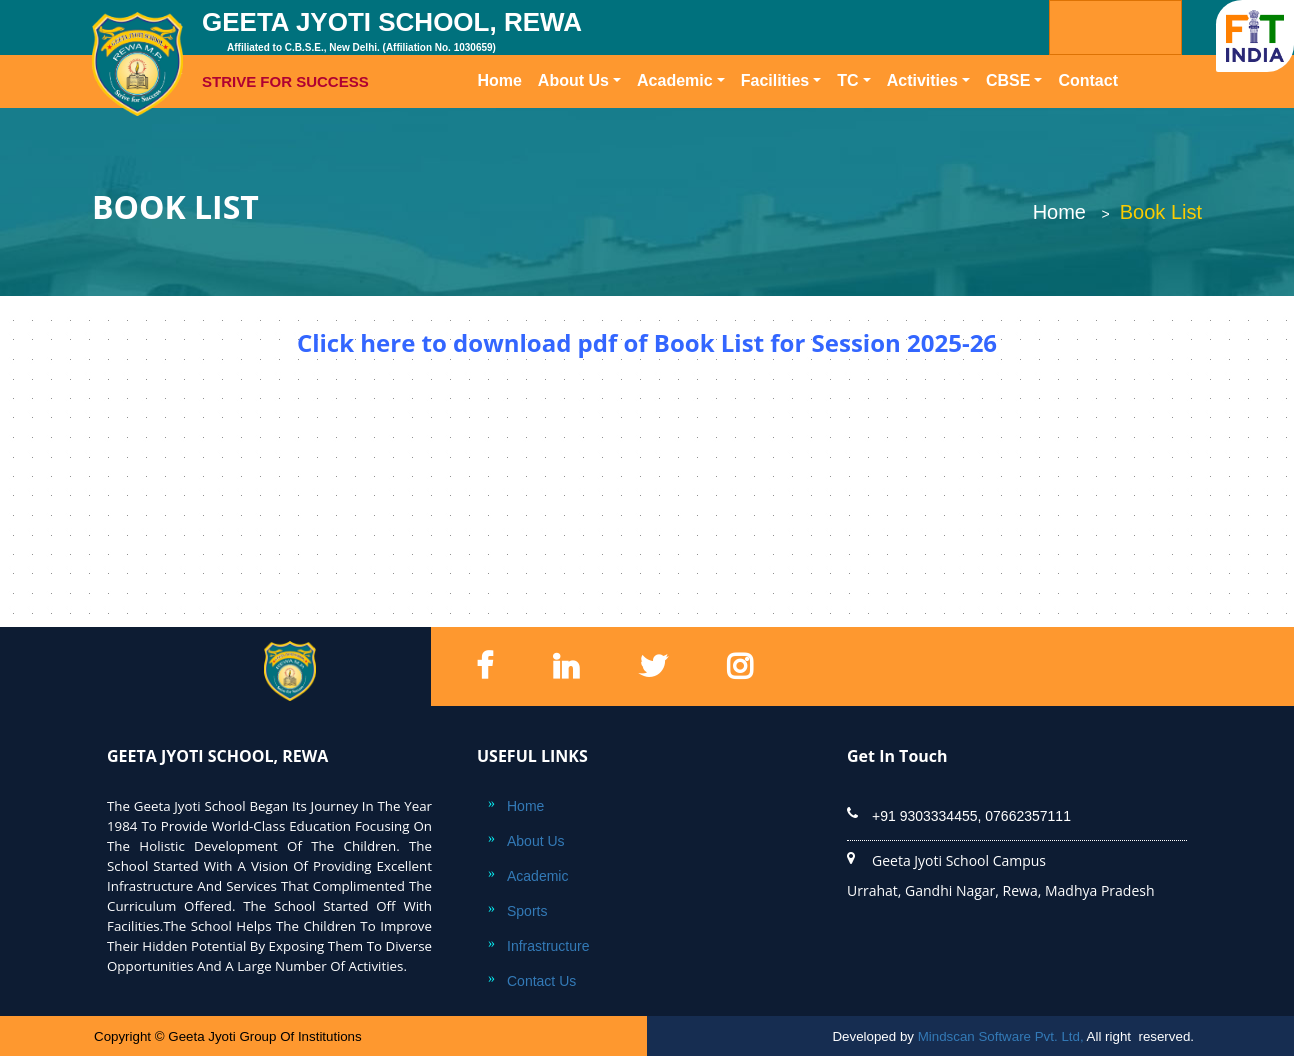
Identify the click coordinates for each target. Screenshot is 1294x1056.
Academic (675, 80)
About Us (573, 80)
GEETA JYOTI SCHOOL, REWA (473, 50)
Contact (1088, 80)
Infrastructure (548, 946)
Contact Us (541, 981)
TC (847, 80)
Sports (527, 911)
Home (503, 79)
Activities (922, 80)
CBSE (1008, 80)
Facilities (775, 80)
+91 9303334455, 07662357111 (971, 816)
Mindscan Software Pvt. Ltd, (1001, 1036)
